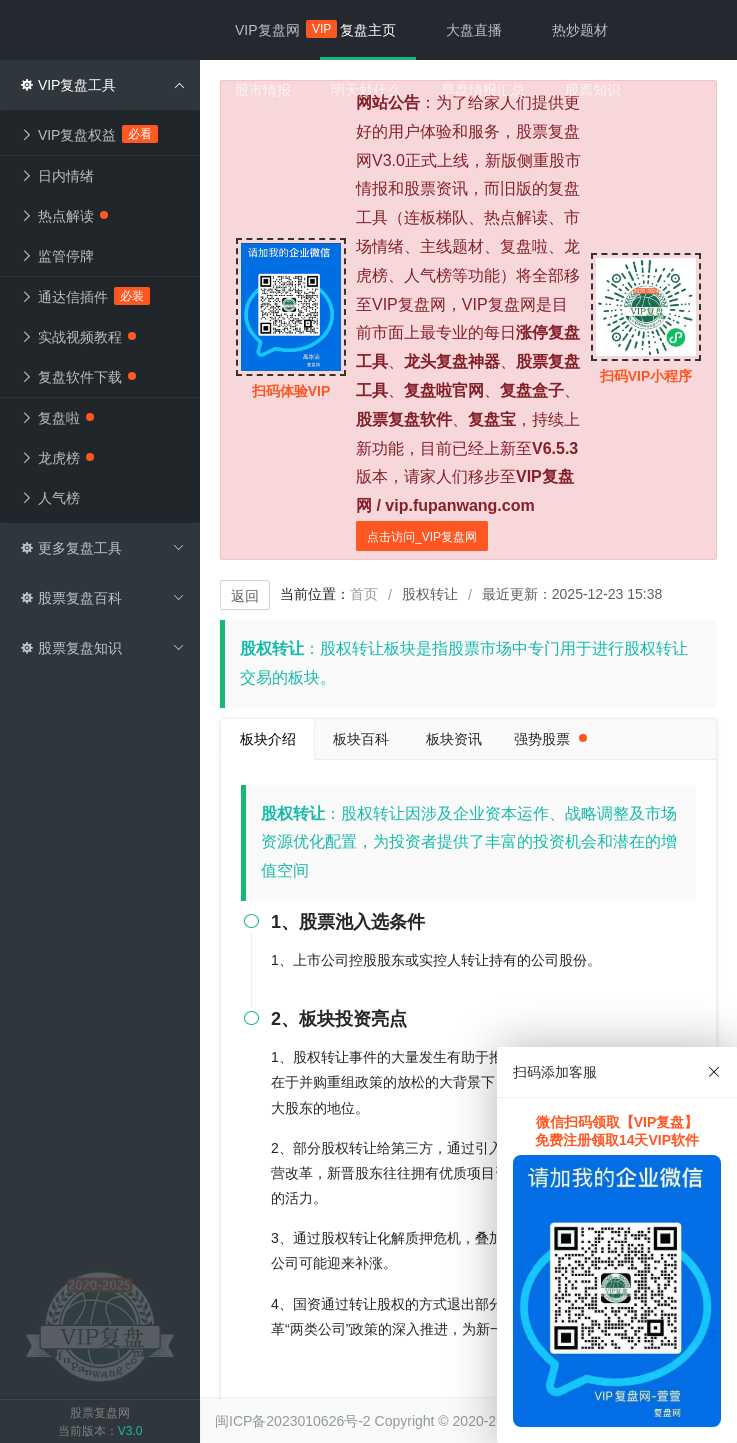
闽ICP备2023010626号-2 (293, 1421)
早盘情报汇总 (483, 90)
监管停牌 (57, 256)
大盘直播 (474, 30)
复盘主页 (368, 30)
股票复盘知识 (102, 648)
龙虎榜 (57, 458)
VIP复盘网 (277, 29)
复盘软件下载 (78, 377)
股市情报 (263, 90)
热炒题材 (580, 30)
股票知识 (593, 90)
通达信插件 (85, 296)
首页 (364, 594)
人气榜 (50, 498)
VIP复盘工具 (102, 85)
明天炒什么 (366, 90)
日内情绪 (57, 176)
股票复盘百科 (102, 598)
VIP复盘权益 (90, 134)
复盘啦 (57, 418)
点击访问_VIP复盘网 (422, 537)
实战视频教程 (78, 337)
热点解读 (64, 216)
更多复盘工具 (102, 548)
